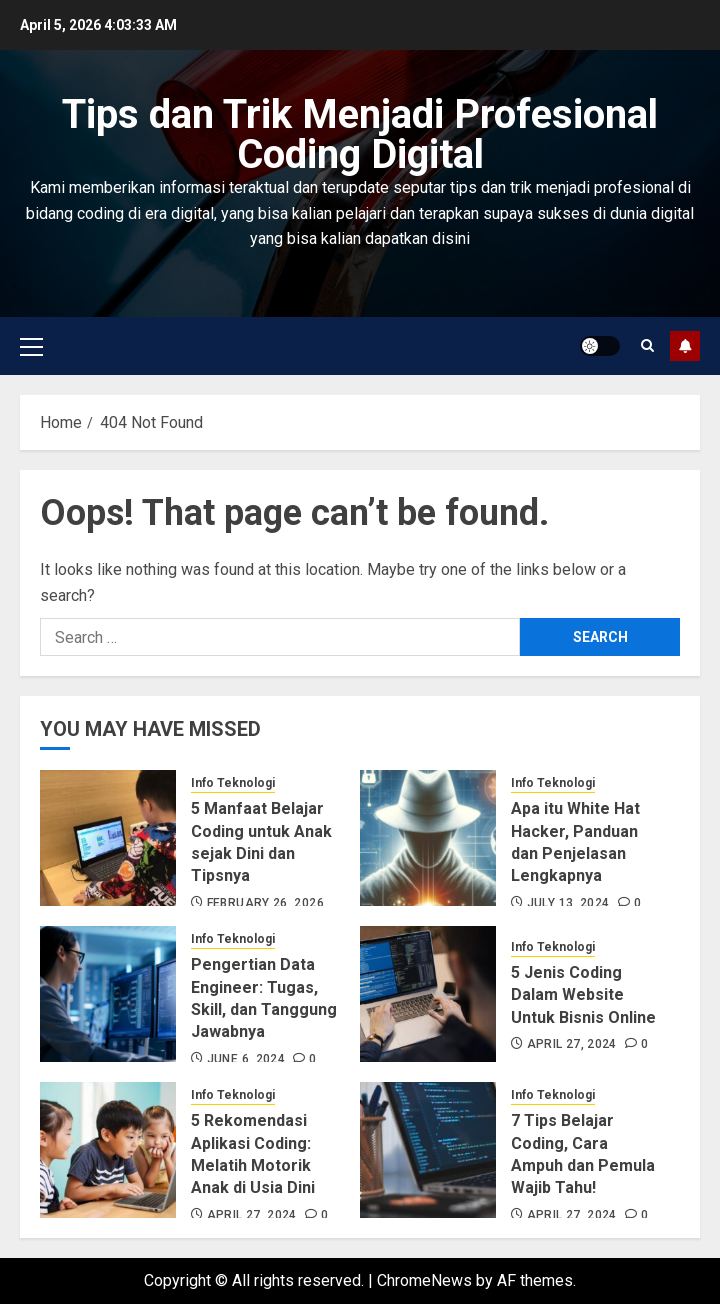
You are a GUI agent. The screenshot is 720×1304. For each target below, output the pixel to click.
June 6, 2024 (246, 1059)
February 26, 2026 (265, 903)
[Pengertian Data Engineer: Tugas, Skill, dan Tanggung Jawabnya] (108, 994)
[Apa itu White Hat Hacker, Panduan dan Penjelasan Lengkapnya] (428, 838)
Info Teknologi (233, 783)
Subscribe (685, 346)
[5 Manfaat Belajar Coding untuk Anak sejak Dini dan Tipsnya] (108, 838)
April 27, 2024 (572, 1044)
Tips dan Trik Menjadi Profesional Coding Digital (360, 134)
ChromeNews (424, 1280)
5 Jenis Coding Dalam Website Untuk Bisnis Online (583, 995)
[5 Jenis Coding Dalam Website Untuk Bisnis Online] (428, 994)
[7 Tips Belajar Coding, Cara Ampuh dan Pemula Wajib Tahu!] (428, 1150)
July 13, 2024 (568, 903)
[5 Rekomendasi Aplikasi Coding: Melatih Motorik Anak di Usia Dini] (108, 1150)
